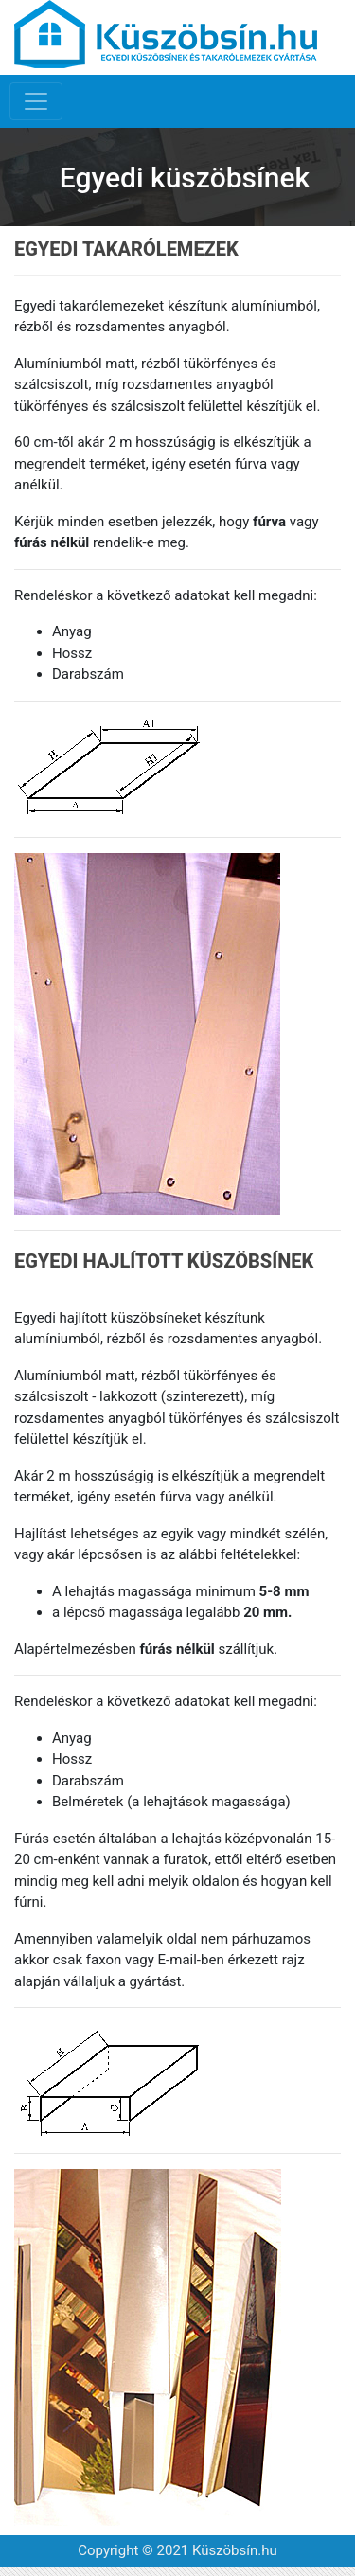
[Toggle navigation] (35, 101)
